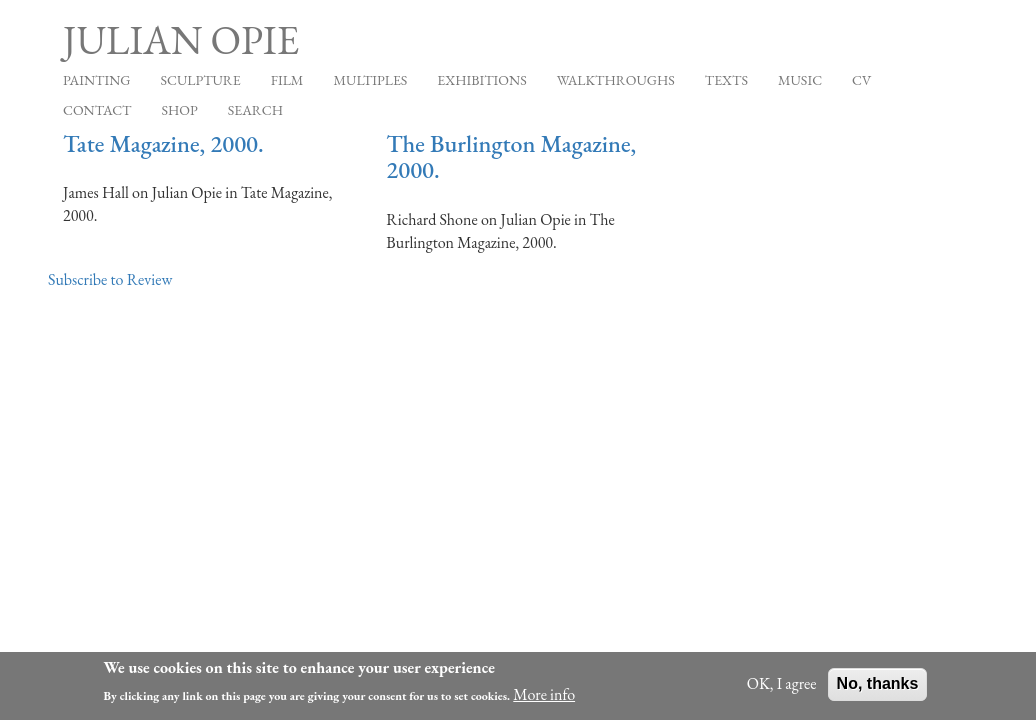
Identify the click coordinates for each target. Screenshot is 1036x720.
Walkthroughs (616, 80)
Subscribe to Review (110, 279)
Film (287, 80)
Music (800, 80)
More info (544, 698)
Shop (180, 110)
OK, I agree (782, 687)
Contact (97, 110)
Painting (96, 80)
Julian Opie (181, 40)
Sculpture (200, 80)
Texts (726, 80)
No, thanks (878, 687)
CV (861, 80)
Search (255, 110)
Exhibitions (481, 80)
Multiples (370, 80)
